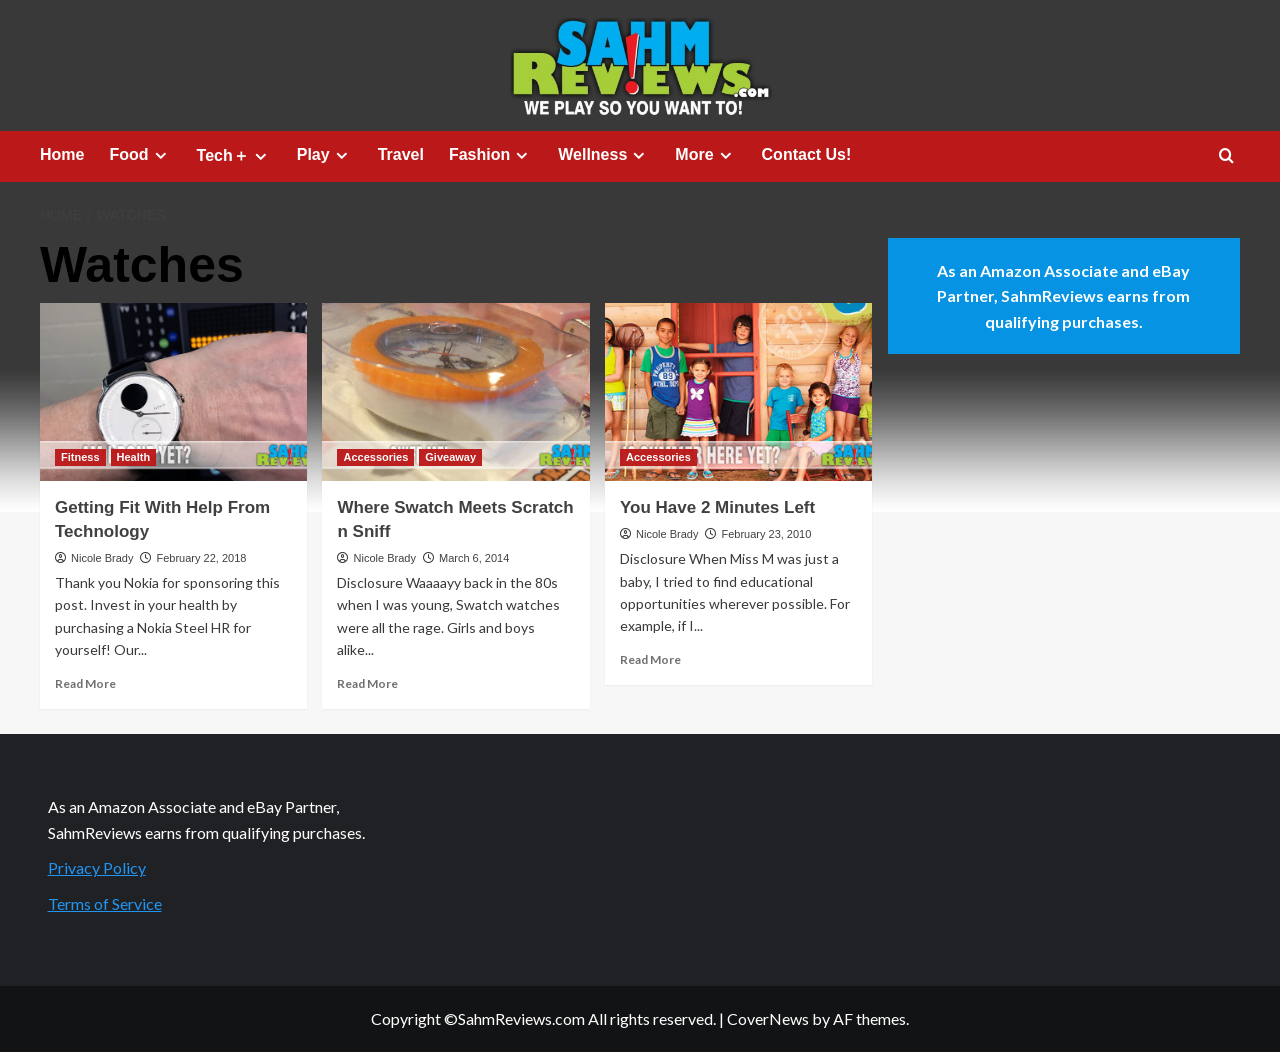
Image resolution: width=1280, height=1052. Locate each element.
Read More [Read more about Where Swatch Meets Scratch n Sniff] (367, 683)
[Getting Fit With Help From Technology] (173, 392)
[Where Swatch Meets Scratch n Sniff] (455, 392)
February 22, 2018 (201, 558)
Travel (401, 154)
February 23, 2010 (766, 534)
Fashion (491, 155)
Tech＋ (234, 156)
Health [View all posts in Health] (134, 457)
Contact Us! (807, 154)
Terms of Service (105, 903)
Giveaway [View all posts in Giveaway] (450, 457)
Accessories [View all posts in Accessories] (375, 457)
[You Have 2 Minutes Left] (738, 392)
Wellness (604, 155)
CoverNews (768, 1018)
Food (140, 155)
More (705, 155)
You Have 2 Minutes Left (717, 507)
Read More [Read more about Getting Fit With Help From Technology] (85, 683)
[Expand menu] (160, 155)
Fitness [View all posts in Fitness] (80, 457)
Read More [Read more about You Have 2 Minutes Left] (650, 659)
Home (62, 154)
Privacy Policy (97, 867)
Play (325, 155)
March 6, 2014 (474, 558)
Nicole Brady (102, 558)
